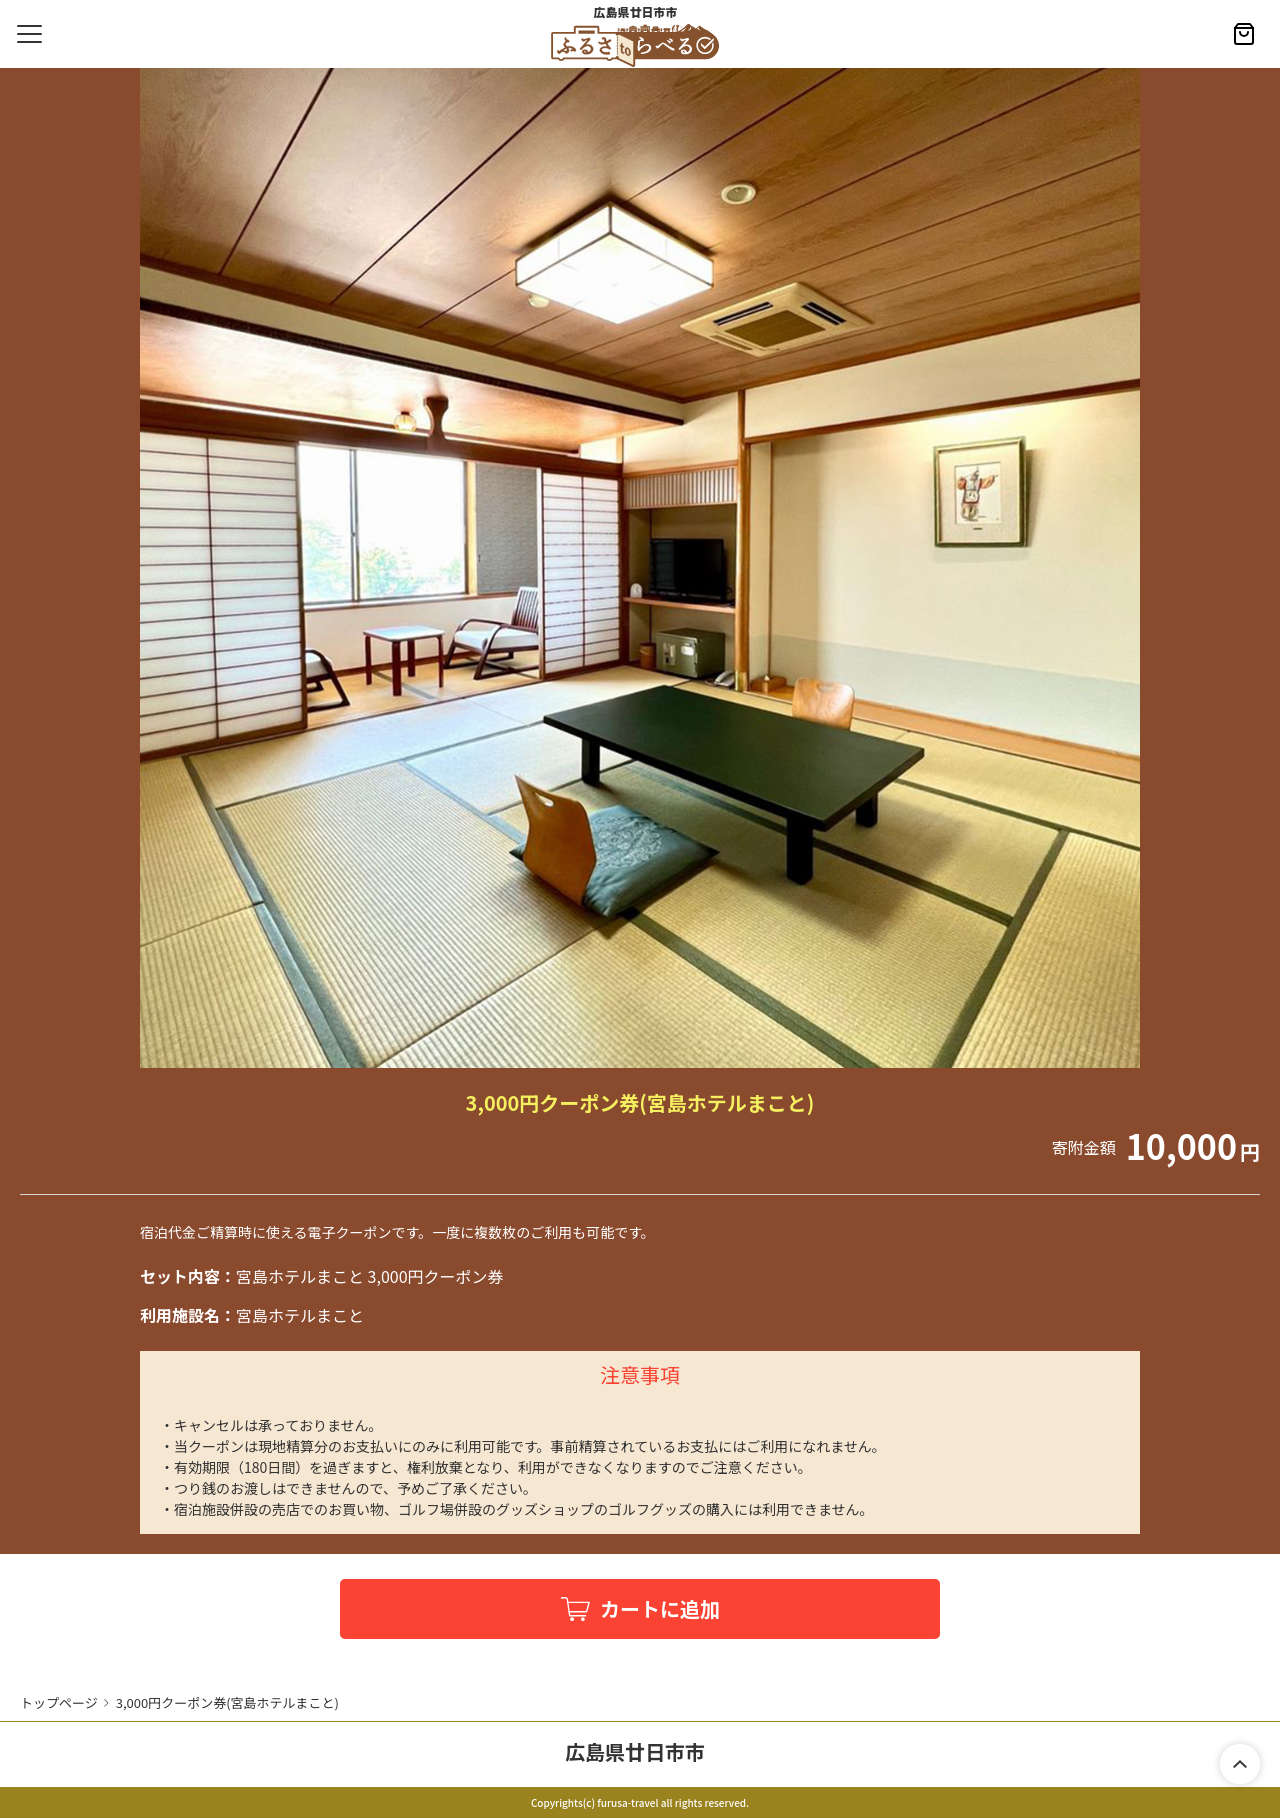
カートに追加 (660, 1608)
